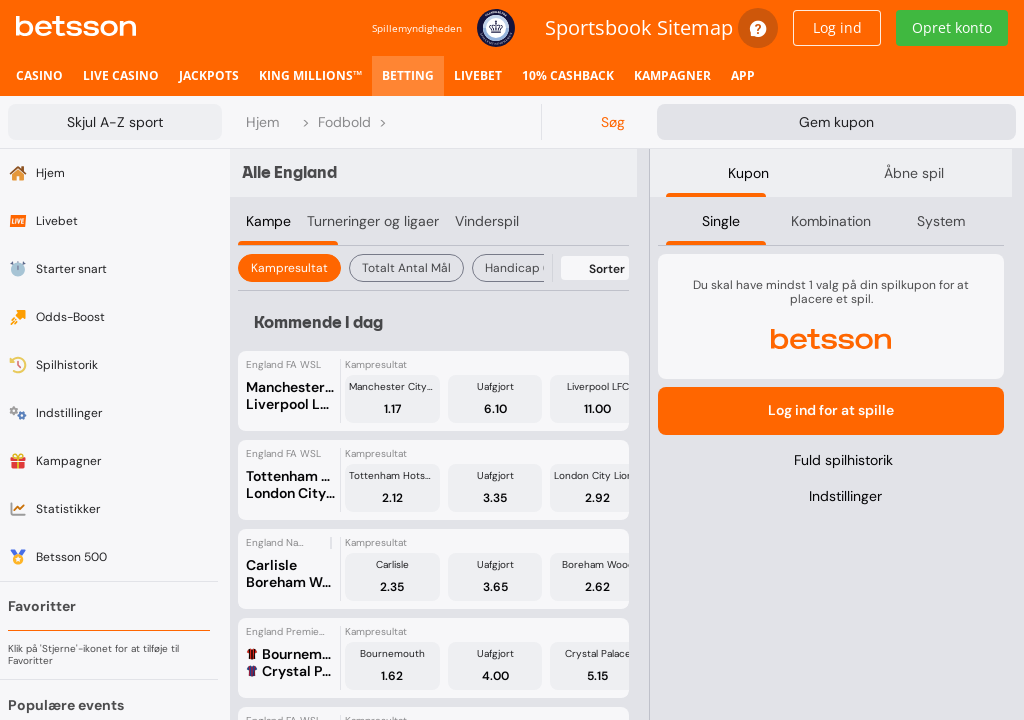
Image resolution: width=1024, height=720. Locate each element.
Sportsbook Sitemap (639, 27)
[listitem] (39, 76)
